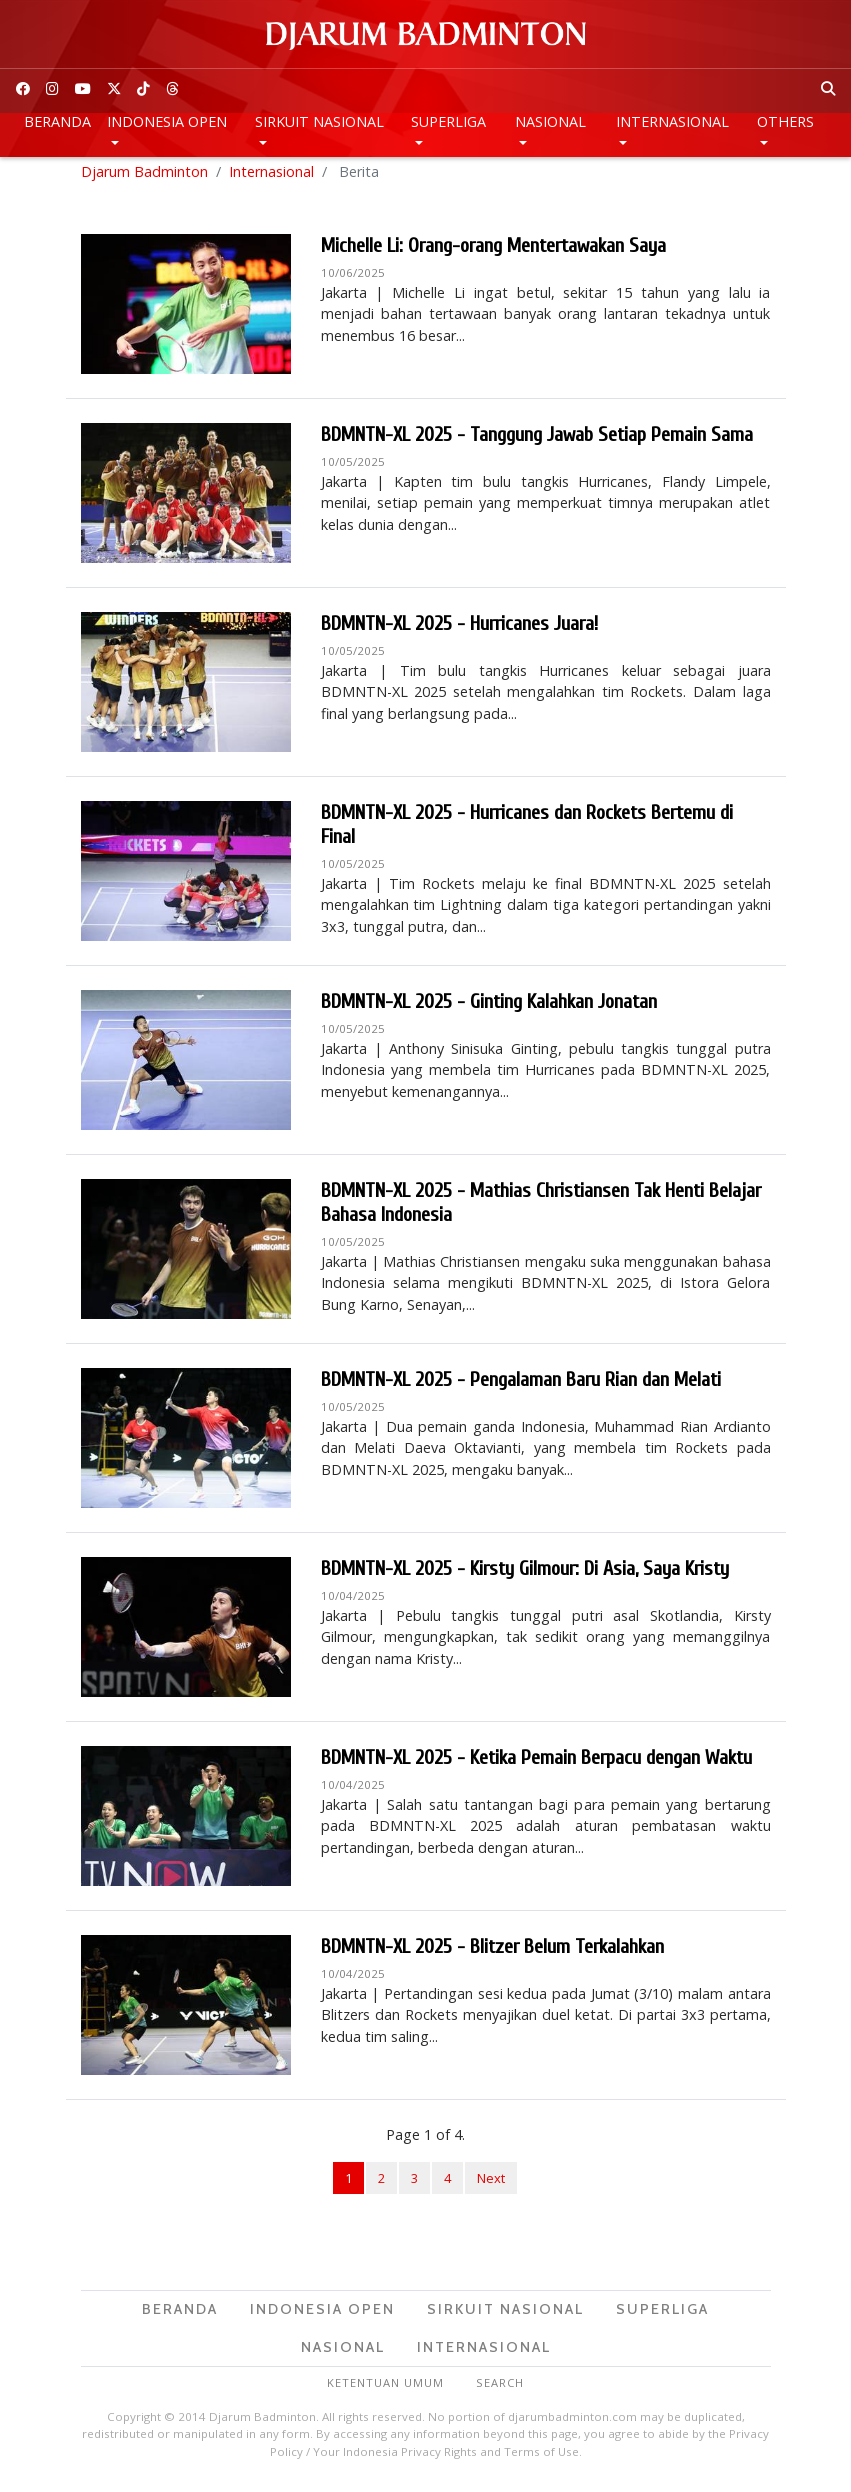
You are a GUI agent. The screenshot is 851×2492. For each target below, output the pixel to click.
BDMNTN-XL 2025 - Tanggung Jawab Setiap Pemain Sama (537, 443)
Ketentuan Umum (385, 2391)
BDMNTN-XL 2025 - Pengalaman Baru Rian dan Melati (521, 1388)
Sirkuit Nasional (319, 121)
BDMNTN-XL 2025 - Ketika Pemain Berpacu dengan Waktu (536, 1766)
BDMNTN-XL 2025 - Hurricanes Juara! (459, 632)
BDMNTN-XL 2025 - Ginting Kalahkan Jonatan (489, 1010)
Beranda (57, 121)
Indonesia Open (167, 121)
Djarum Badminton (144, 179)
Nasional (550, 121)
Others (785, 121)
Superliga (448, 121)
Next (491, 2186)
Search (500, 2391)
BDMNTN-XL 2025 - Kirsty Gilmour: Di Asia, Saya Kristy (525, 1577)
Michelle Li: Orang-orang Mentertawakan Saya (493, 254)
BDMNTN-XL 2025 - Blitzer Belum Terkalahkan (492, 1955)
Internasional (672, 121)
